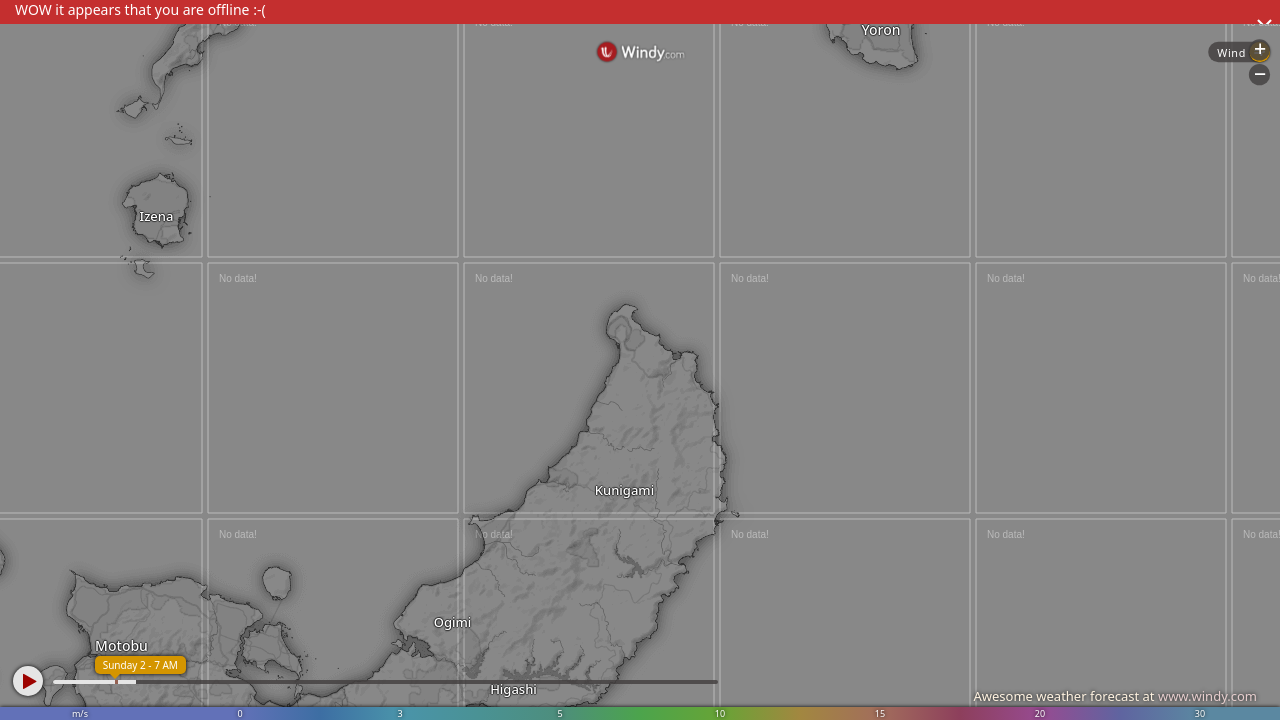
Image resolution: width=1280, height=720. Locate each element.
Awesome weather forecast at (1115, 696)
